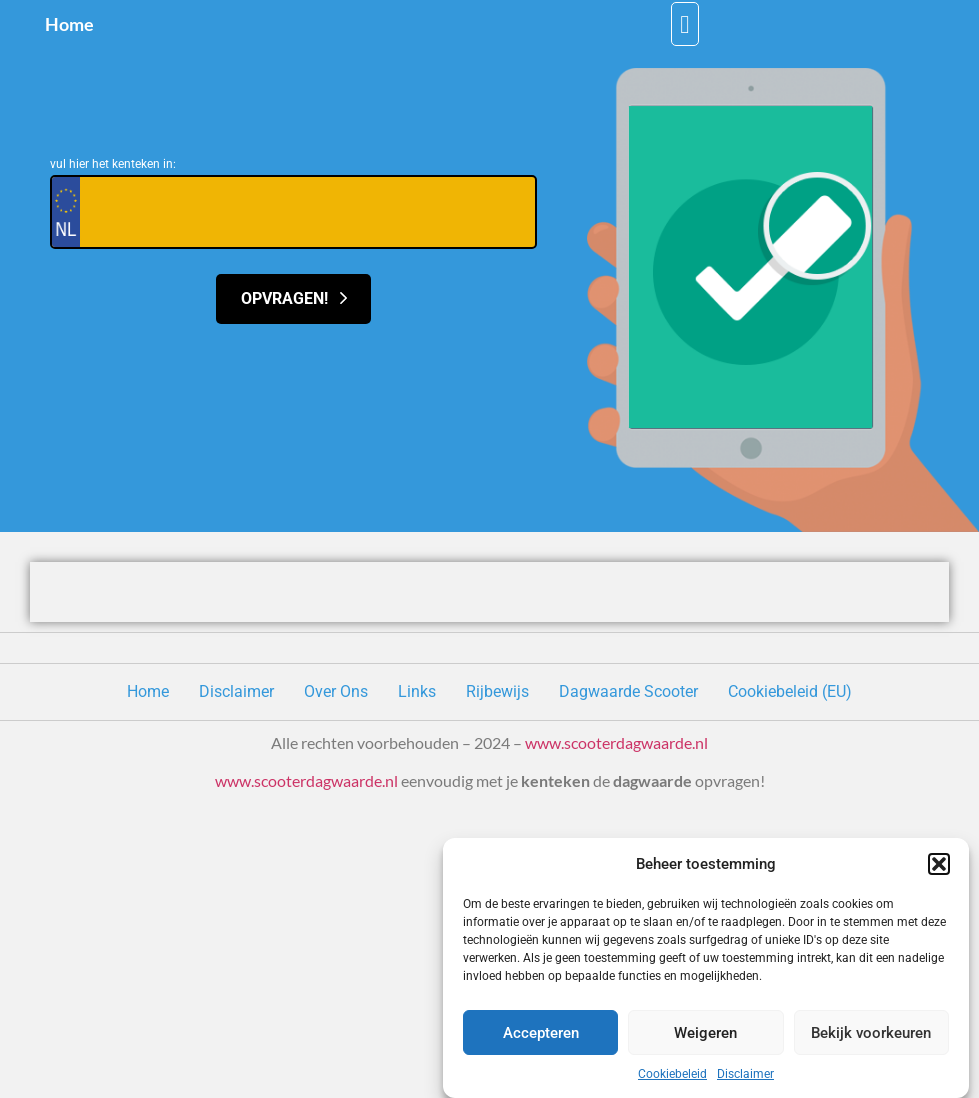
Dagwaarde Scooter (628, 691)
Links (417, 691)
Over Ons (336, 691)
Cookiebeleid (672, 1074)
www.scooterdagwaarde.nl (616, 742)
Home (69, 24)
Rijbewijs (497, 691)
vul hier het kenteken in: (113, 164)
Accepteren (541, 1033)
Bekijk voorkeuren (871, 1033)
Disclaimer (745, 1074)
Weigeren (705, 1033)
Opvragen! (294, 298)
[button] (939, 864)
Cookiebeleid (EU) (790, 691)
